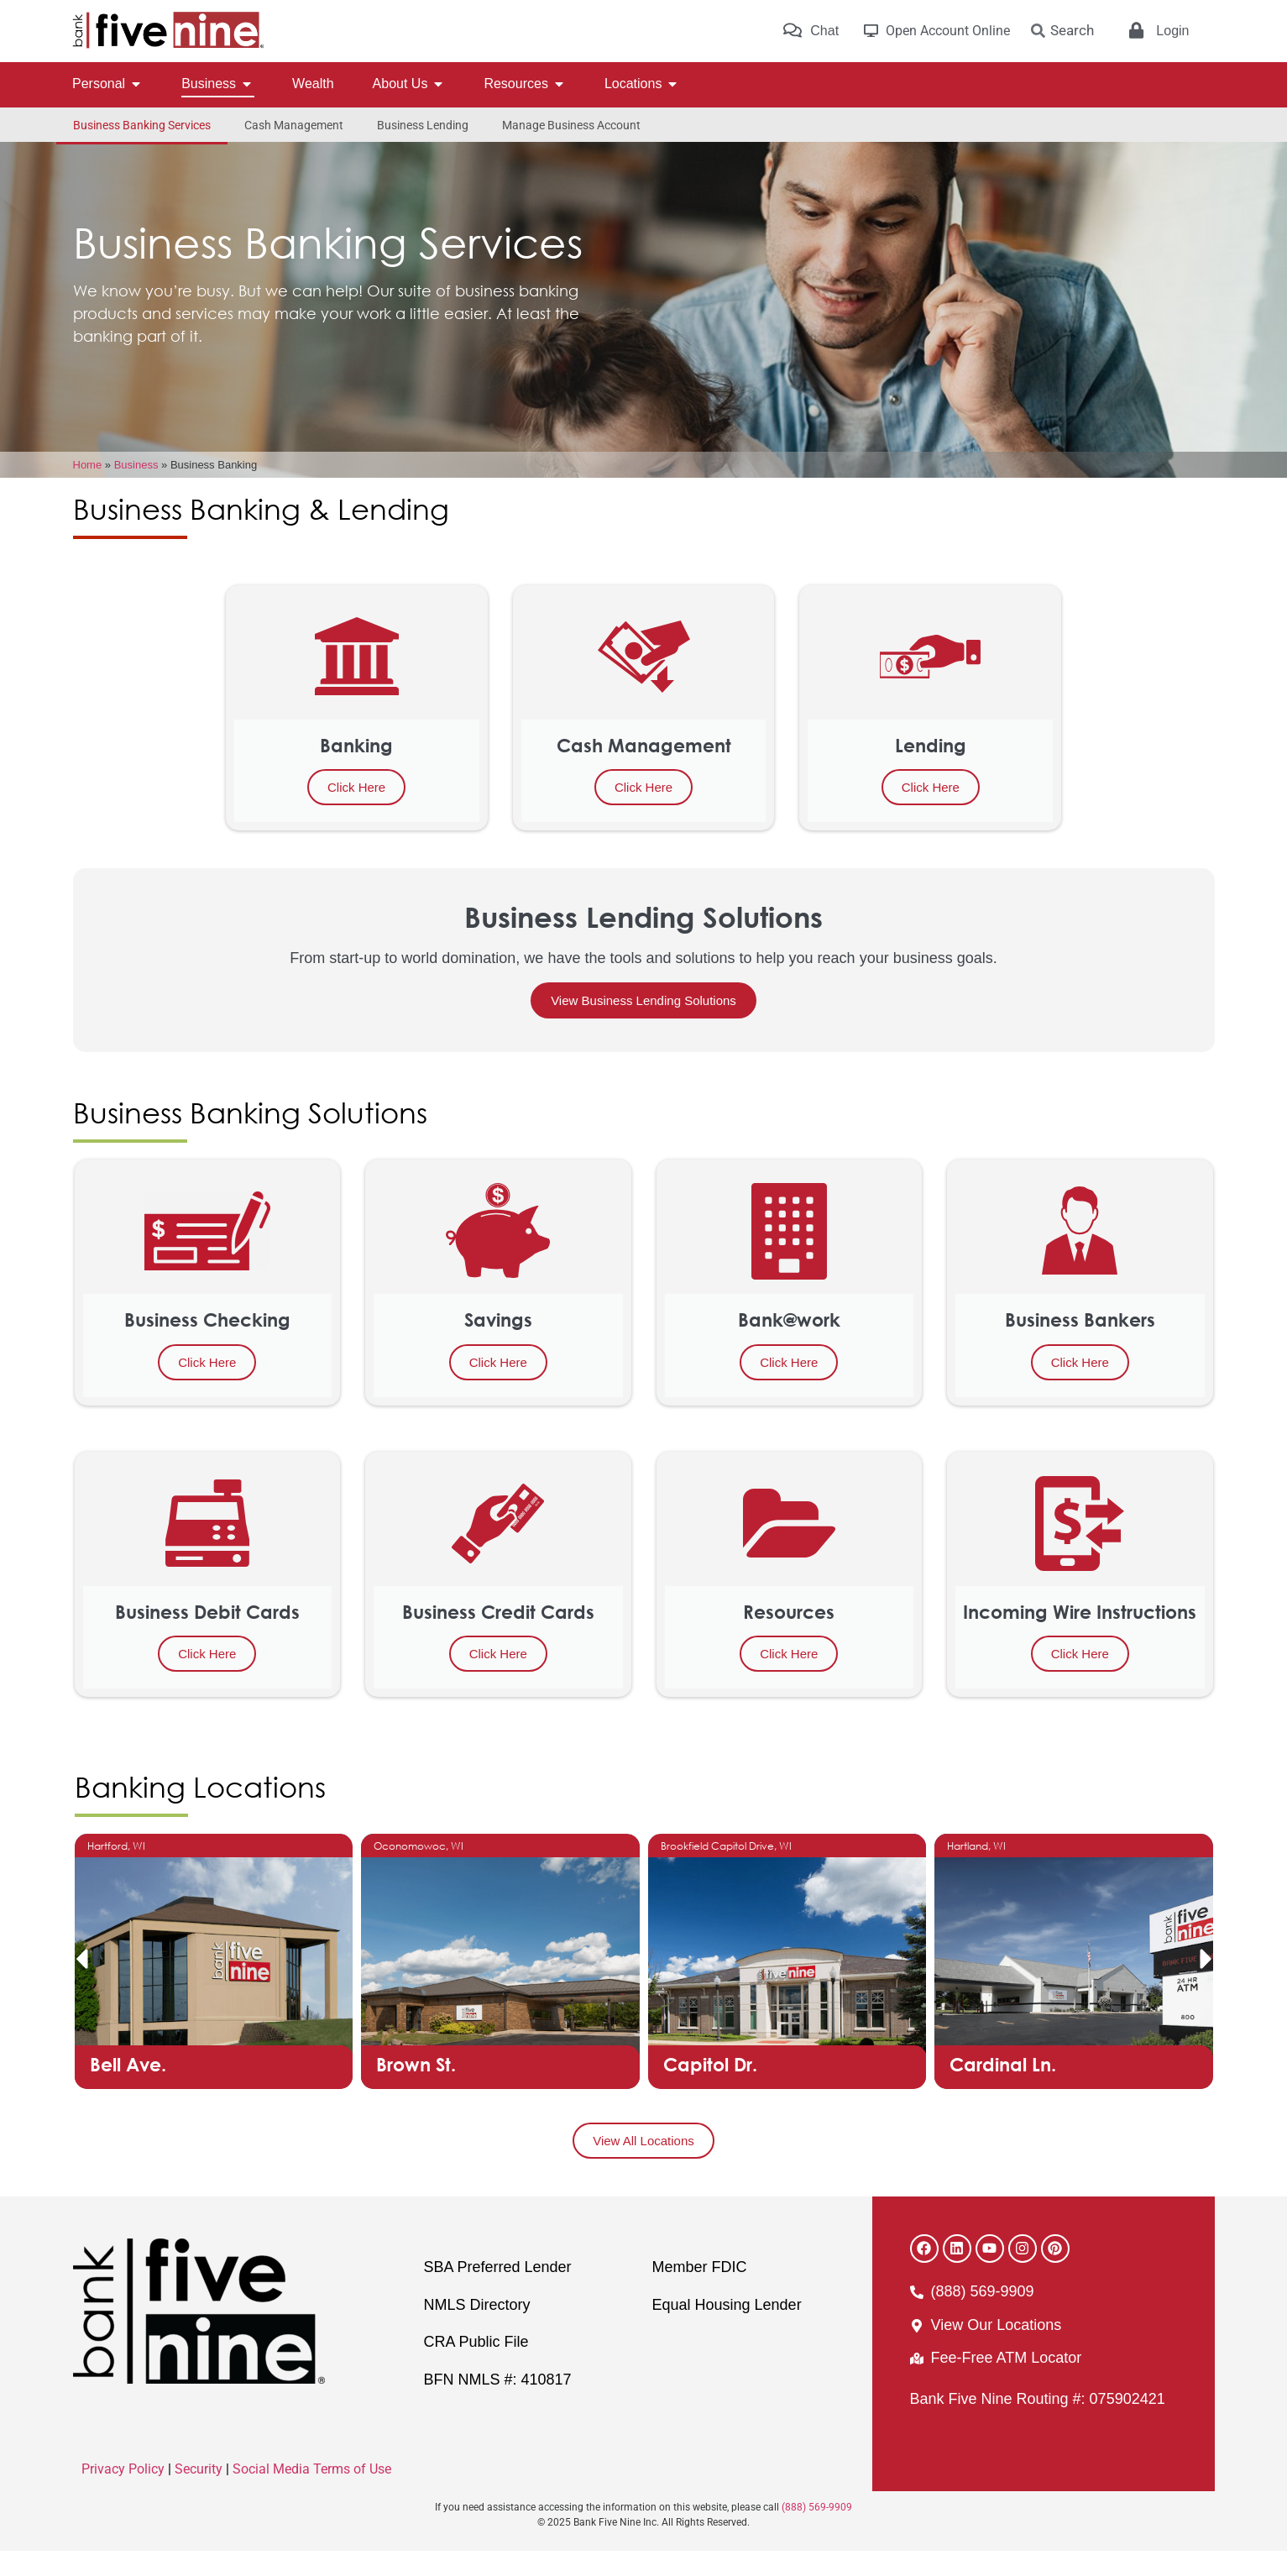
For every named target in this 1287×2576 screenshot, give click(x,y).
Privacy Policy (123, 2494)
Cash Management (293, 125)
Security (198, 2494)
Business (136, 490)
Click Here (356, 812)
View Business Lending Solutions (643, 1025)
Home (87, 490)
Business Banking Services (142, 125)
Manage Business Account (571, 125)
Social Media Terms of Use (312, 2494)
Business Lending (422, 125)
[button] (81, 1984)
